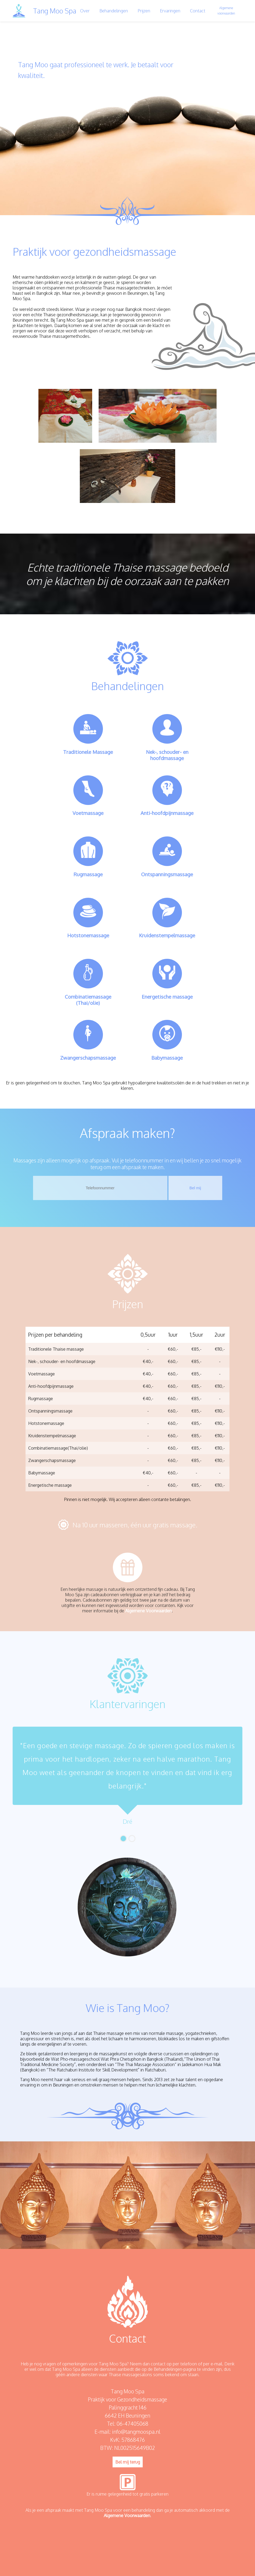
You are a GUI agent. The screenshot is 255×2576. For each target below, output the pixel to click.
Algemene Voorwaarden (148, 1610)
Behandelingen (113, 10)
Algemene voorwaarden (226, 10)
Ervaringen (170, 10)
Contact (197, 10)
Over (85, 10)
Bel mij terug (127, 2462)
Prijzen (144, 10)
